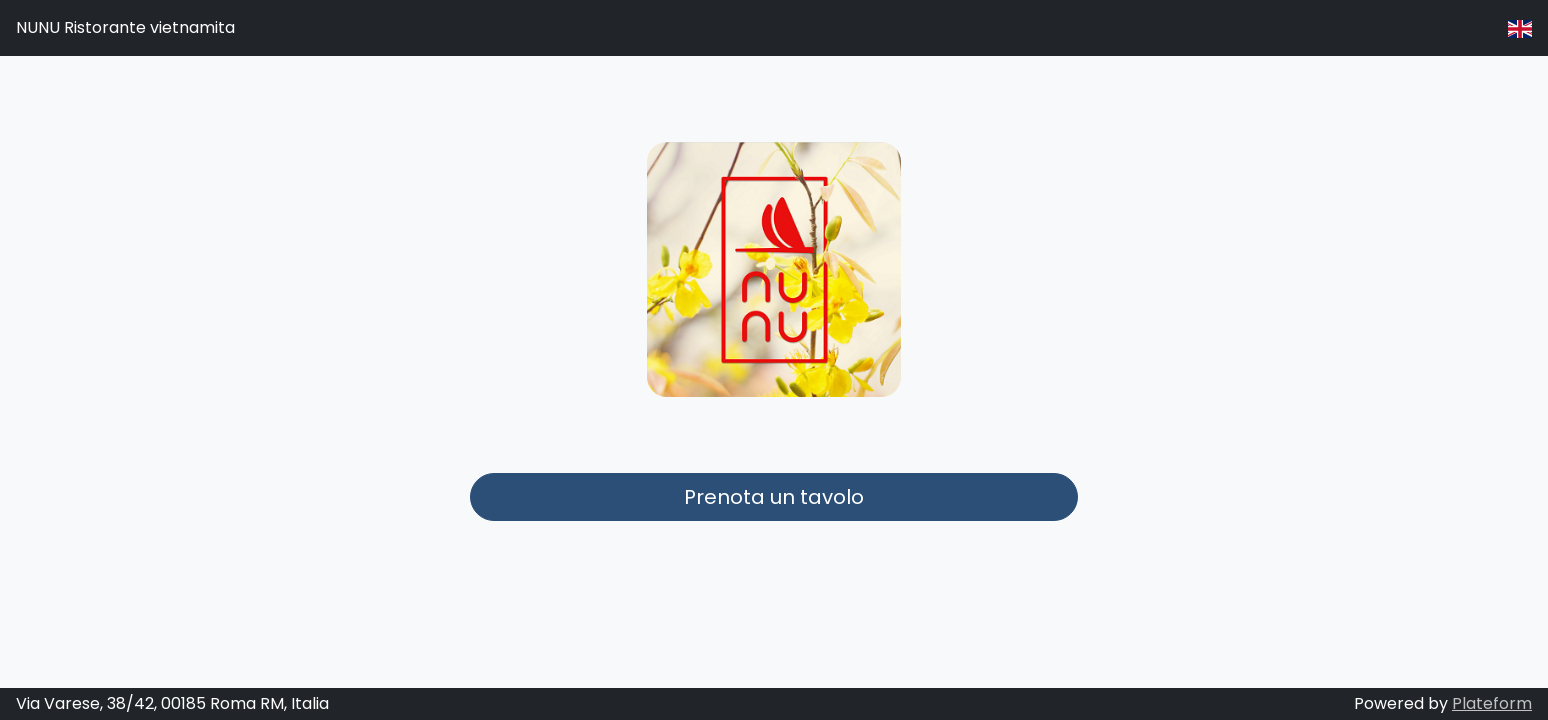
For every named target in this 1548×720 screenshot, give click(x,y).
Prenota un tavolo (774, 497)
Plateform (1492, 703)
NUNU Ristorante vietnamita (125, 27)
